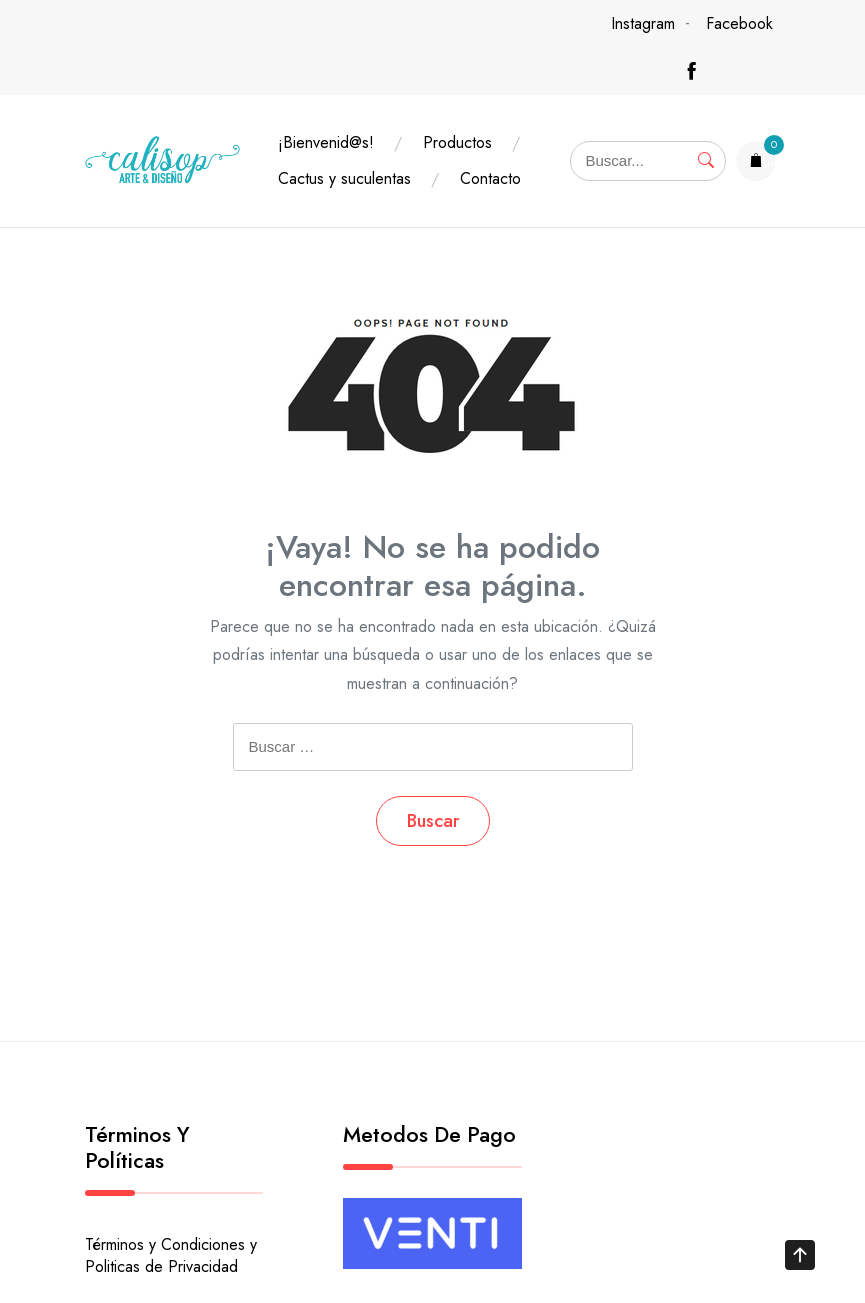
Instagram (643, 23)
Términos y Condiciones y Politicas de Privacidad (171, 1255)
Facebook (739, 23)
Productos (457, 142)
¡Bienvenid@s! (326, 142)
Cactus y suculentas (344, 178)
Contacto (490, 178)
